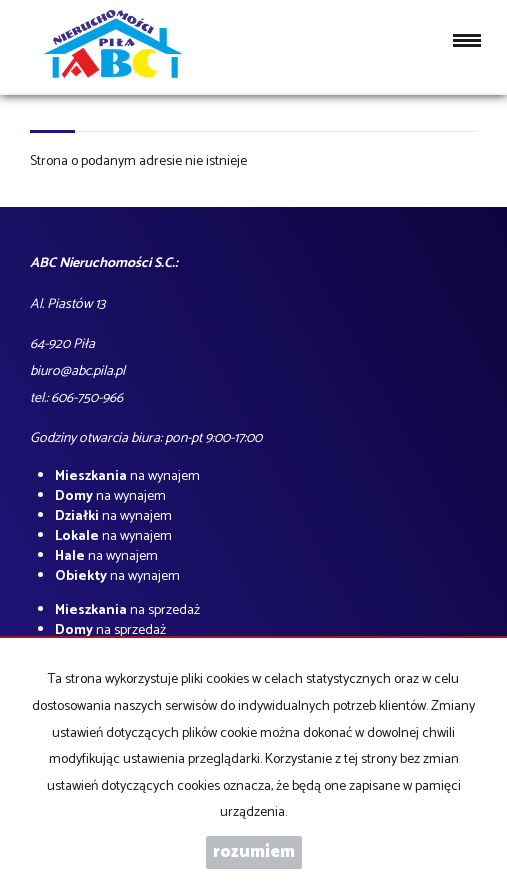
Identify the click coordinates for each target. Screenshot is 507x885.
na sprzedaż (127, 610)
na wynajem (127, 476)
